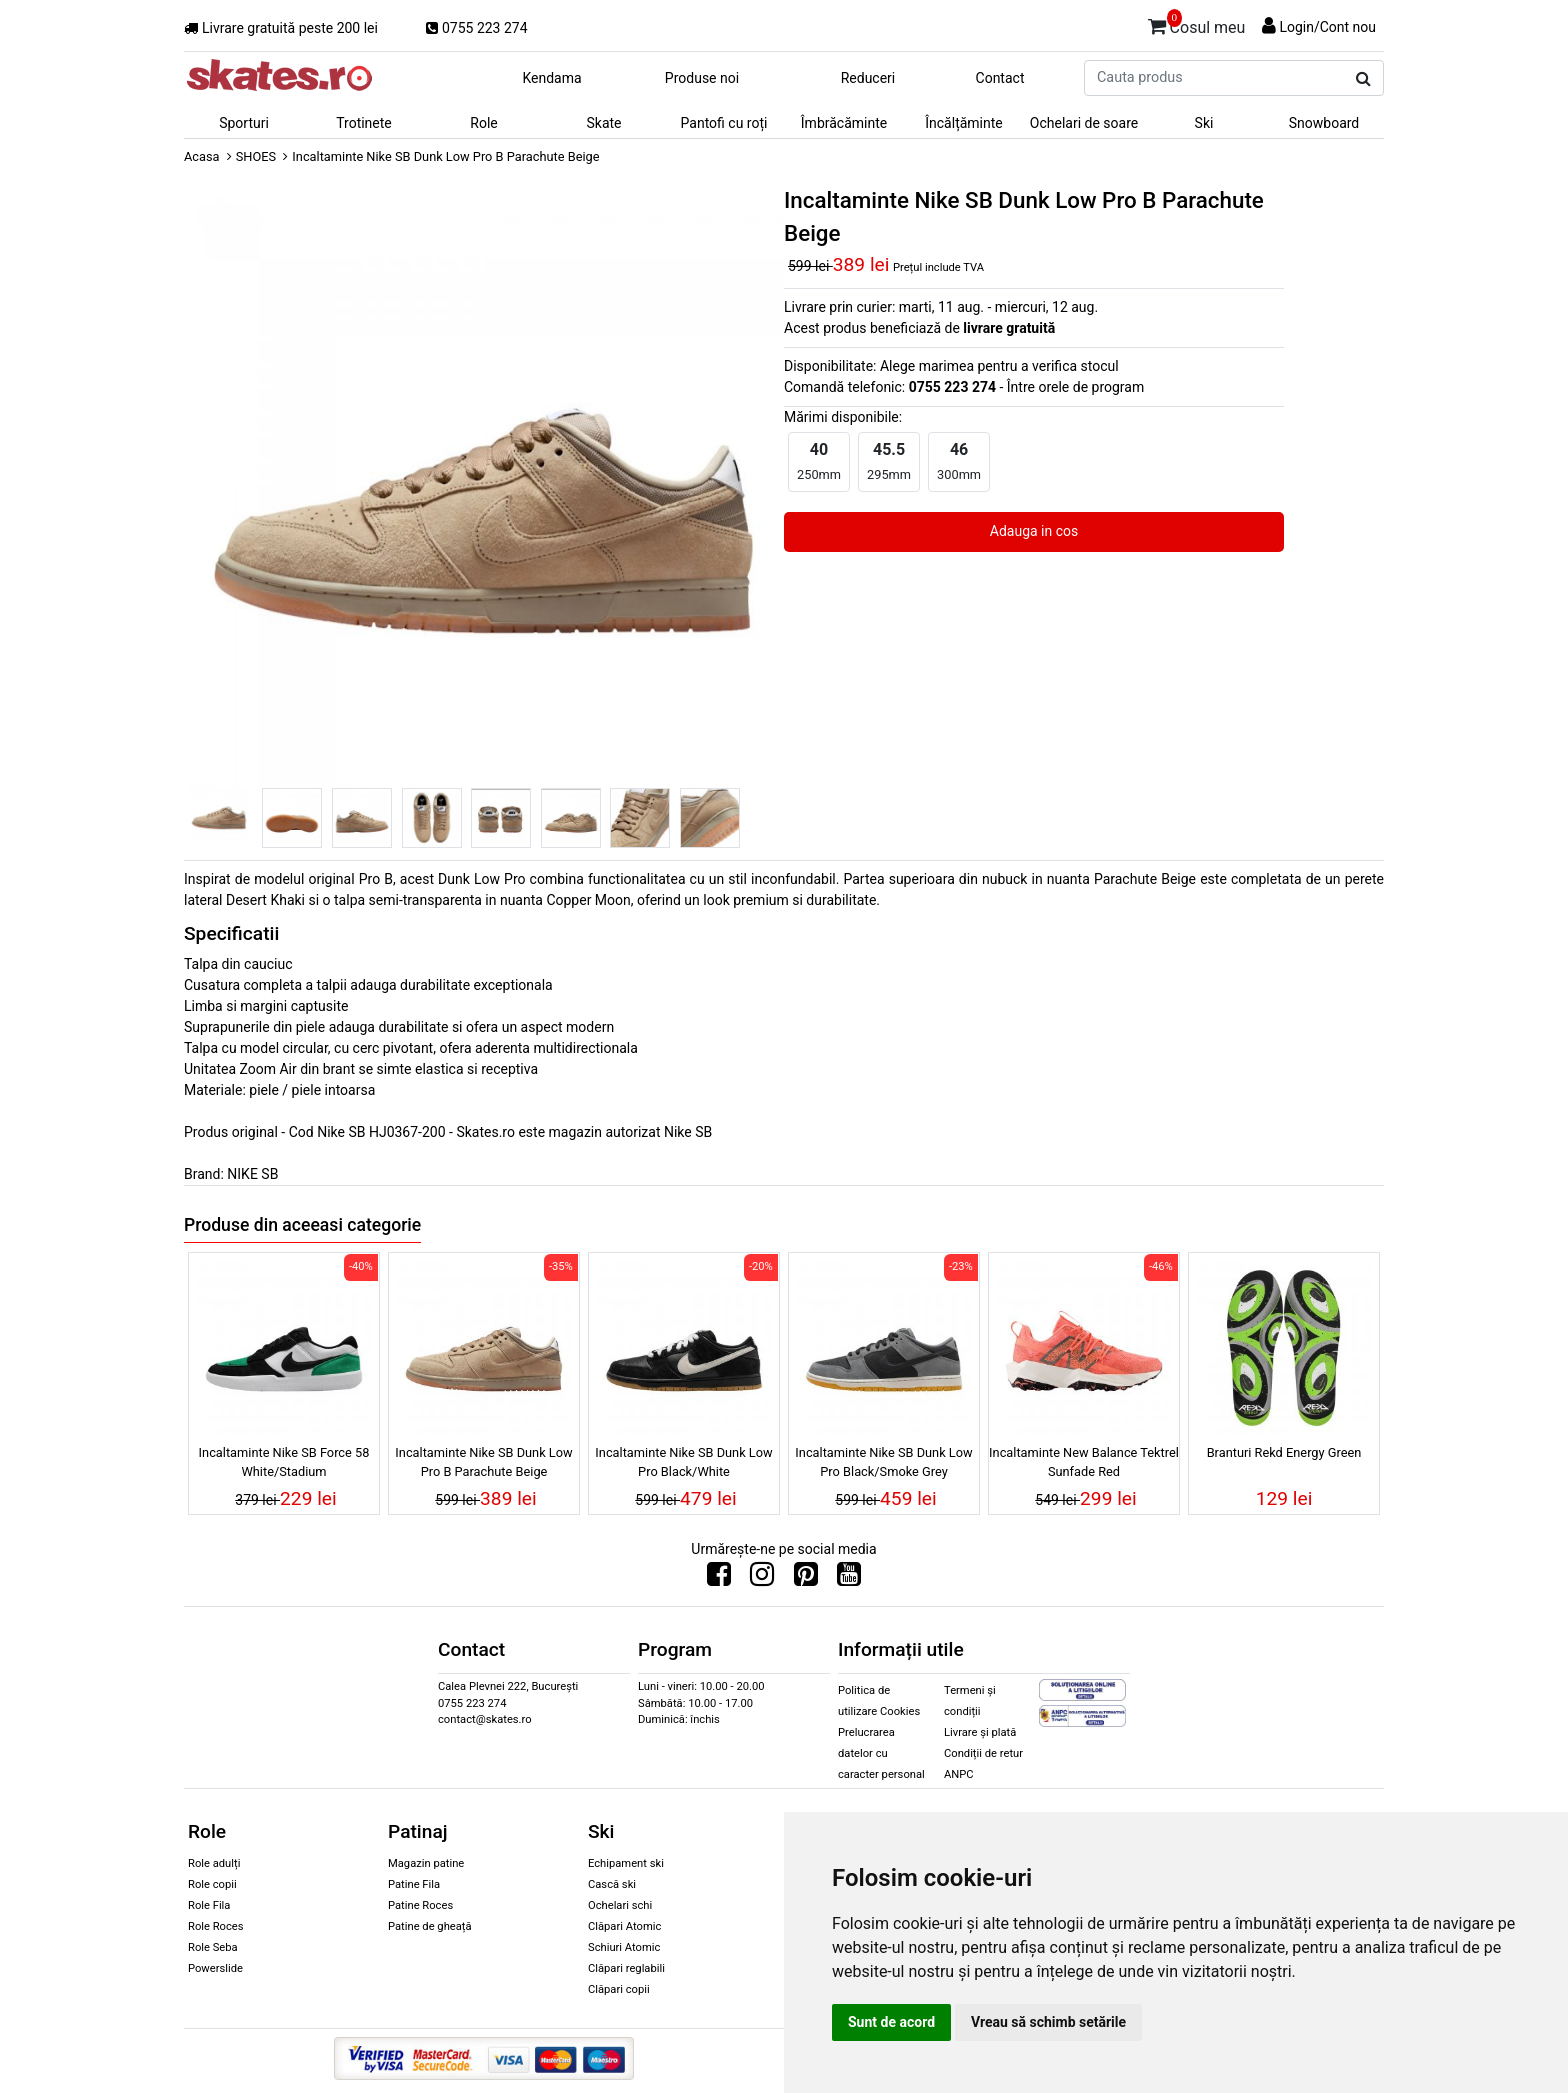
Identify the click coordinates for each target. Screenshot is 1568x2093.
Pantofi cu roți (724, 123)
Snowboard (1324, 123)
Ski (1204, 123)
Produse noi (702, 78)
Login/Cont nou (1327, 27)
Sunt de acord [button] (891, 2022)
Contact (1000, 78)
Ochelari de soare (1084, 123)
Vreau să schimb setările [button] (1048, 2022)
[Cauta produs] (1363, 79)
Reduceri (868, 78)
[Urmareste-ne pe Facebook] (719, 1579)
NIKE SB (252, 1174)
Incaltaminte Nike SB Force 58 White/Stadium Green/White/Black (284, 1465)
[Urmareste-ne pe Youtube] (849, 1579)
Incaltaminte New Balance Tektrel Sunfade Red (1084, 1462)
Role (483, 123)
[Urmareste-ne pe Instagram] (762, 1579)
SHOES (256, 156)
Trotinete (364, 123)
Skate (603, 123)
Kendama (551, 78)
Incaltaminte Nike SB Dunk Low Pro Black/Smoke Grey (883, 1462)
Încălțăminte (964, 123)
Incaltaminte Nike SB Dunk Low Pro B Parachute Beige (483, 1462)
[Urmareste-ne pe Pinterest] (806, 1579)
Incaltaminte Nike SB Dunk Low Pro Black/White (683, 1462)
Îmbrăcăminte (844, 123)
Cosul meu (1197, 24)
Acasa (202, 156)
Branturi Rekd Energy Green (1284, 1452)
